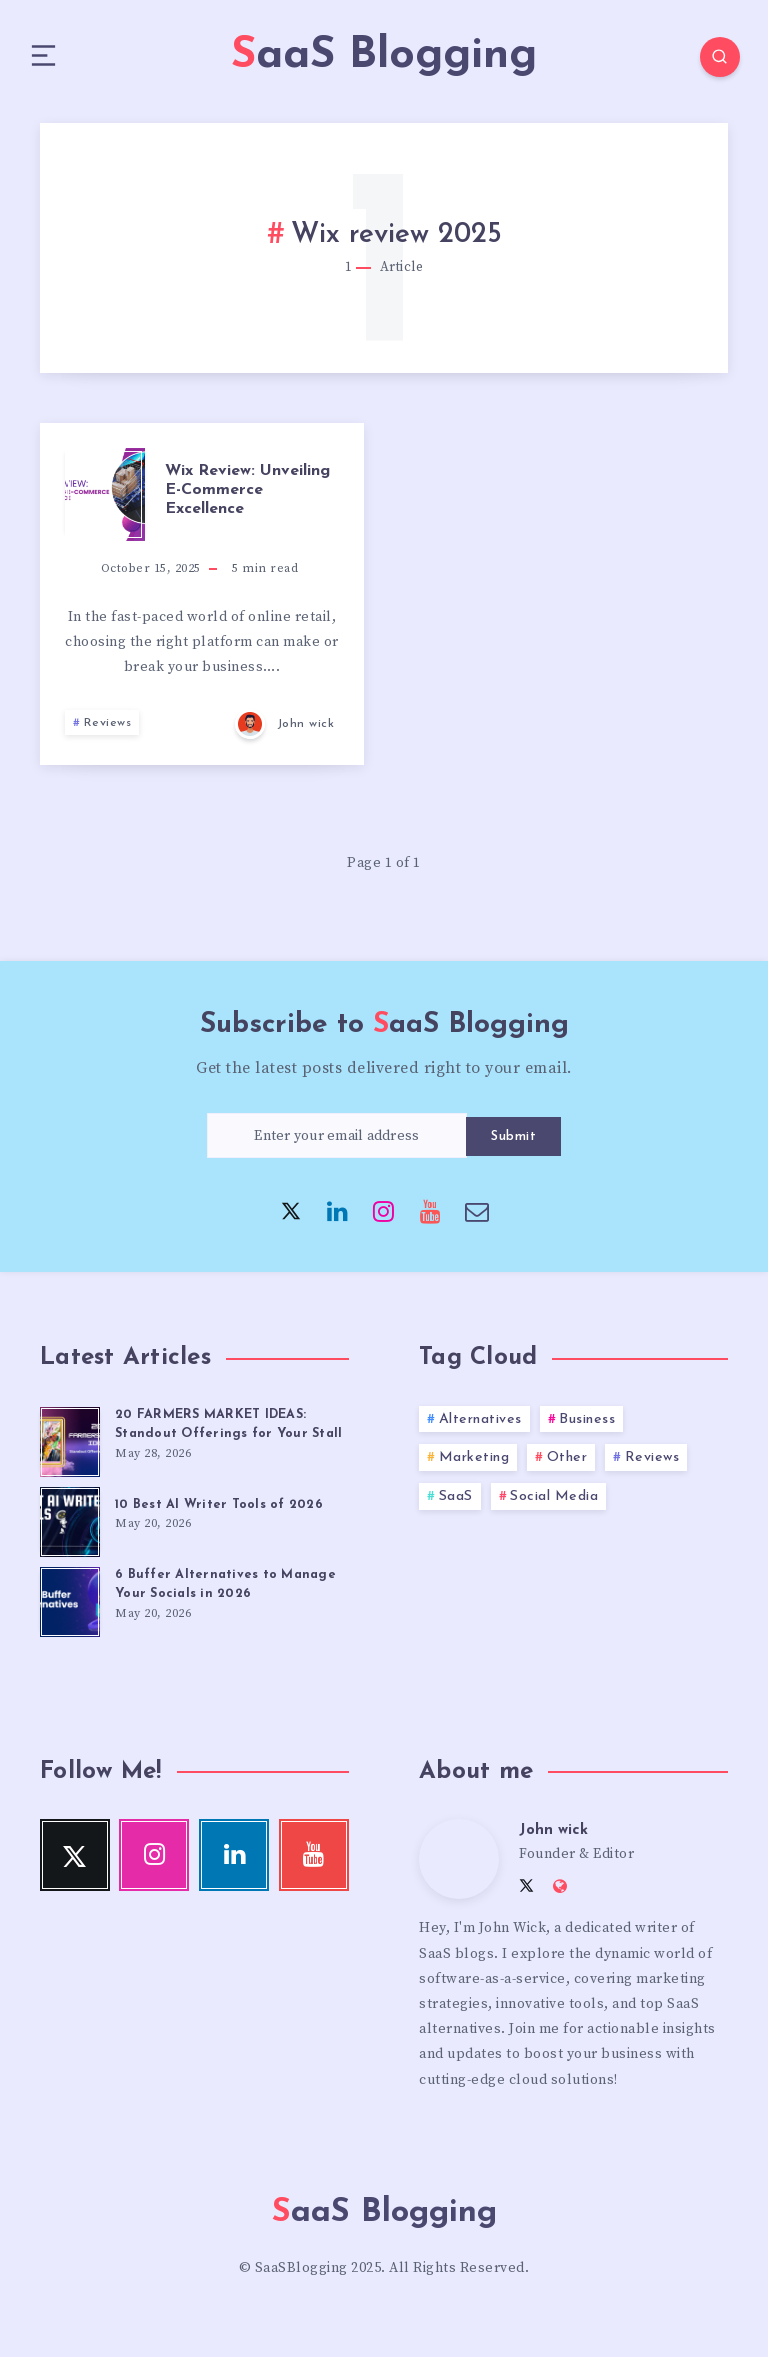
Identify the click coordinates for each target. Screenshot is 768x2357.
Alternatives (480, 1426)
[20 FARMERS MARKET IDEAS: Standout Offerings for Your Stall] (70, 1446)
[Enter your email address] (337, 1142)
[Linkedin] (338, 1217)
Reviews (108, 730)
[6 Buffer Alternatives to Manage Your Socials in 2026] (70, 1624)
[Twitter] (291, 1217)
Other (567, 1464)
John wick (555, 1856)
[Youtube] (431, 1217)
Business (587, 1426)
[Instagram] (384, 1217)
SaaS (456, 1503)
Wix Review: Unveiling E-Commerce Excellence (247, 497)
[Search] (708, 60)
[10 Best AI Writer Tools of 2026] (70, 1544)
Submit (513, 1142)
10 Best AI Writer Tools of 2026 (219, 1529)
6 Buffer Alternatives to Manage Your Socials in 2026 (228, 1609)
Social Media (554, 1503)
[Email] (477, 1217)
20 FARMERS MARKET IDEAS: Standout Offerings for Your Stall (214, 1440)
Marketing (474, 1464)
